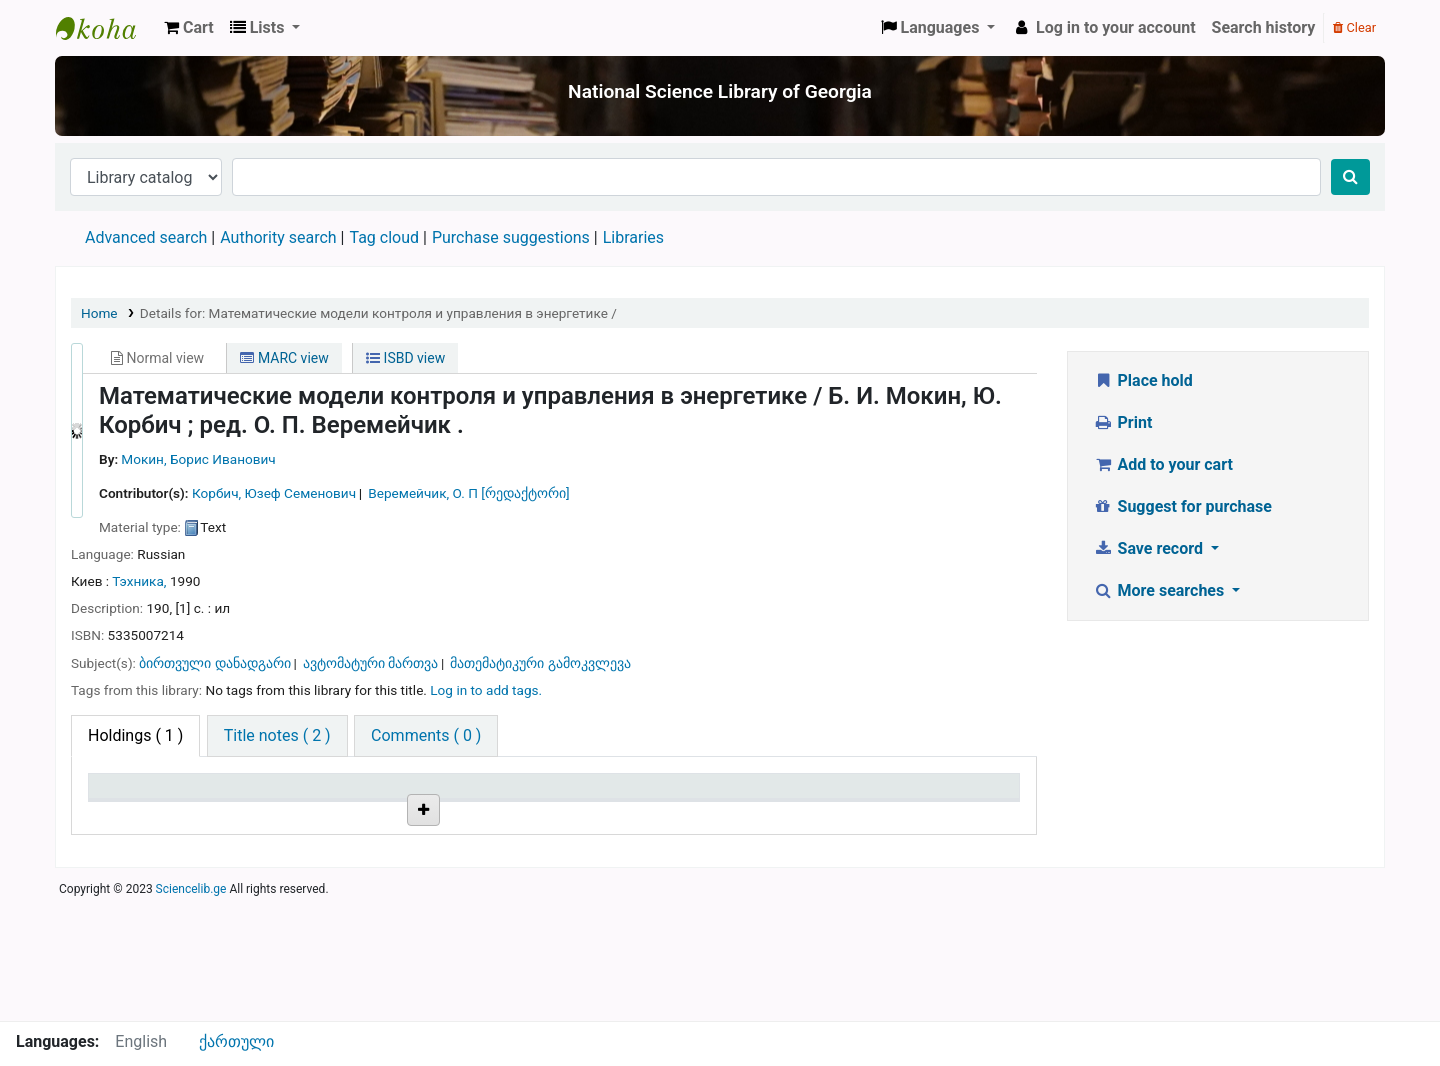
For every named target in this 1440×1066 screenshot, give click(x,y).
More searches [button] (1160, 590)
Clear (1354, 27)
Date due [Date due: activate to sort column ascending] (905, 795)
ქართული (236, 1041)
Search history (1264, 27)
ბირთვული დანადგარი (214, 663)
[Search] (1350, 177)
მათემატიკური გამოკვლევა (540, 663)
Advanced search (146, 237)
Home (99, 313)
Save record (1150, 548)
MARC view (284, 358)
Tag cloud (384, 237)
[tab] (277, 736)
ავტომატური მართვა (370, 663)
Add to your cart (1163, 464)
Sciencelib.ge (191, 1010)
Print (1122, 422)
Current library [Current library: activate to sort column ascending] (302, 795)
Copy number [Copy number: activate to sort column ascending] (609, 795)
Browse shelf (497, 841)
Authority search (278, 237)
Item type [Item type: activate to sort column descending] (131, 795)
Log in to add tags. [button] (486, 690)
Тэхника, (139, 581)
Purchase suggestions (511, 237)
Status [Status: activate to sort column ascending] (743, 795)
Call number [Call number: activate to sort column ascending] (450, 795)
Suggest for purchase (1182, 506)
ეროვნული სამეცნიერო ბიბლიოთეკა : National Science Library (106, 28)
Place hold (1143, 380)
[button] (189, 28)
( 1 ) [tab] (135, 735)
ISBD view (405, 358)
